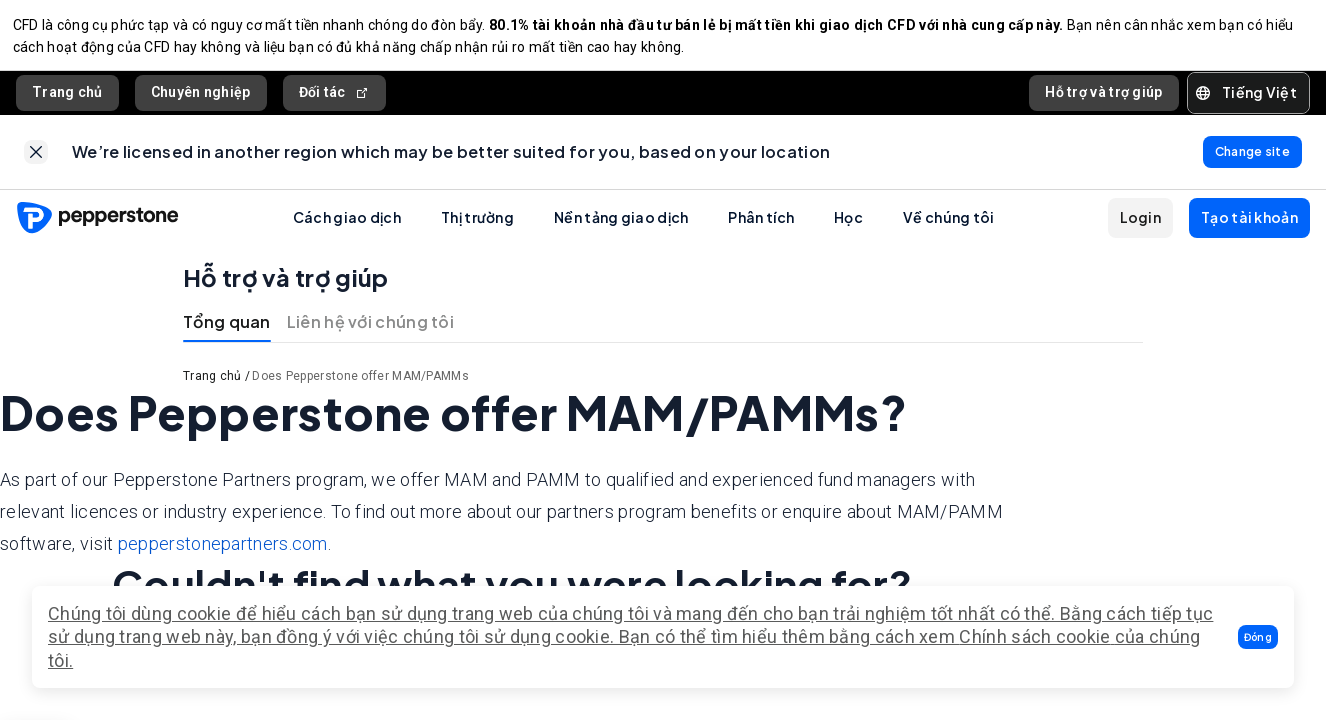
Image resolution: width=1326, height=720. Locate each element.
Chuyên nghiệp (201, 99)
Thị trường (477, 230)
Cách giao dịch (347, 230)
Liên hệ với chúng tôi (370, 334)
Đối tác (334, 99)
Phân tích (761, 230)
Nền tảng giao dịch (621, 230)
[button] (1258, 637)
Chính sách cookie (1034, 636)
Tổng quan (227, 334)
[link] (36, 162)
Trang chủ (67, 99)
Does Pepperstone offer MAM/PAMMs (360, 389)
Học (848, 230)
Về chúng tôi (949, 230)
